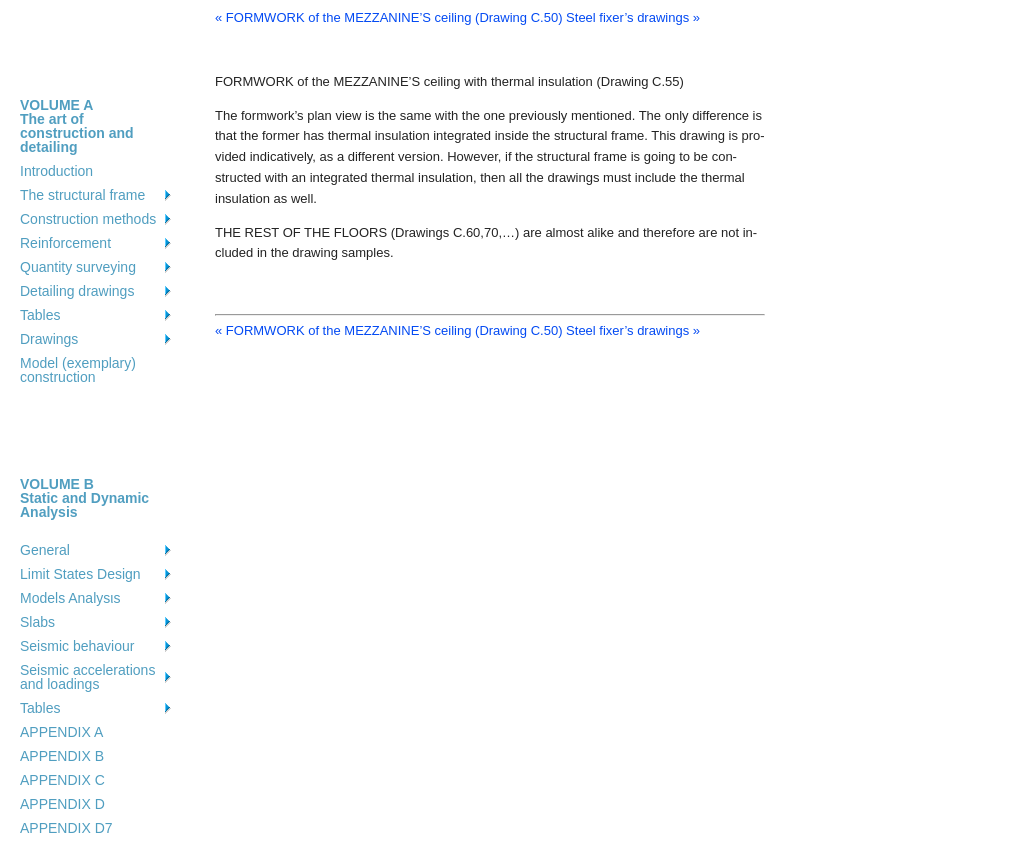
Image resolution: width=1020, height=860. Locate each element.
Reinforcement (65, 243)
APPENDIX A (61, 732)
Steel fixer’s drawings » (633, 17)
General (45, 550)
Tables (40, 315)
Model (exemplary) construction (78, 370)
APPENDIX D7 (66, 828)
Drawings (49, 339)
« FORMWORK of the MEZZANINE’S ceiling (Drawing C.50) (388, 17)
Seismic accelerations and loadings (87, 677)
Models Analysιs (70, 598)
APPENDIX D (62, 804)
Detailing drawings (77, 291)
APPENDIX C (62, 780)
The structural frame (82, 195)
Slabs (37, 622)
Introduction (56, 171)
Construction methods (88, 219)
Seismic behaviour (77, 646)
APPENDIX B (62, 756)
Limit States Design (80, 574)
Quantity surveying (78, 267)
